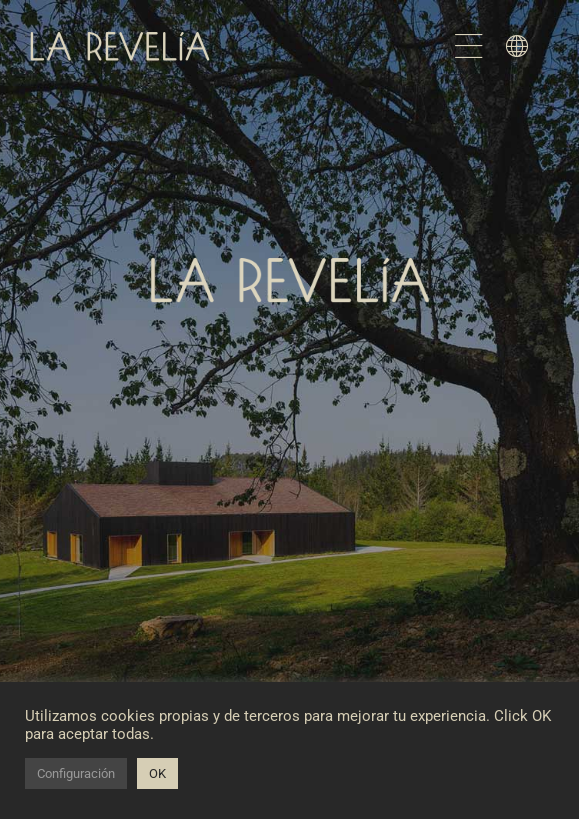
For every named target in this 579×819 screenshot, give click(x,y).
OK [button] (157, 773)
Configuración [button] (76, 773)
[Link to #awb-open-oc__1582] (469, 46)
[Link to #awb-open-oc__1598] (517, 46)
